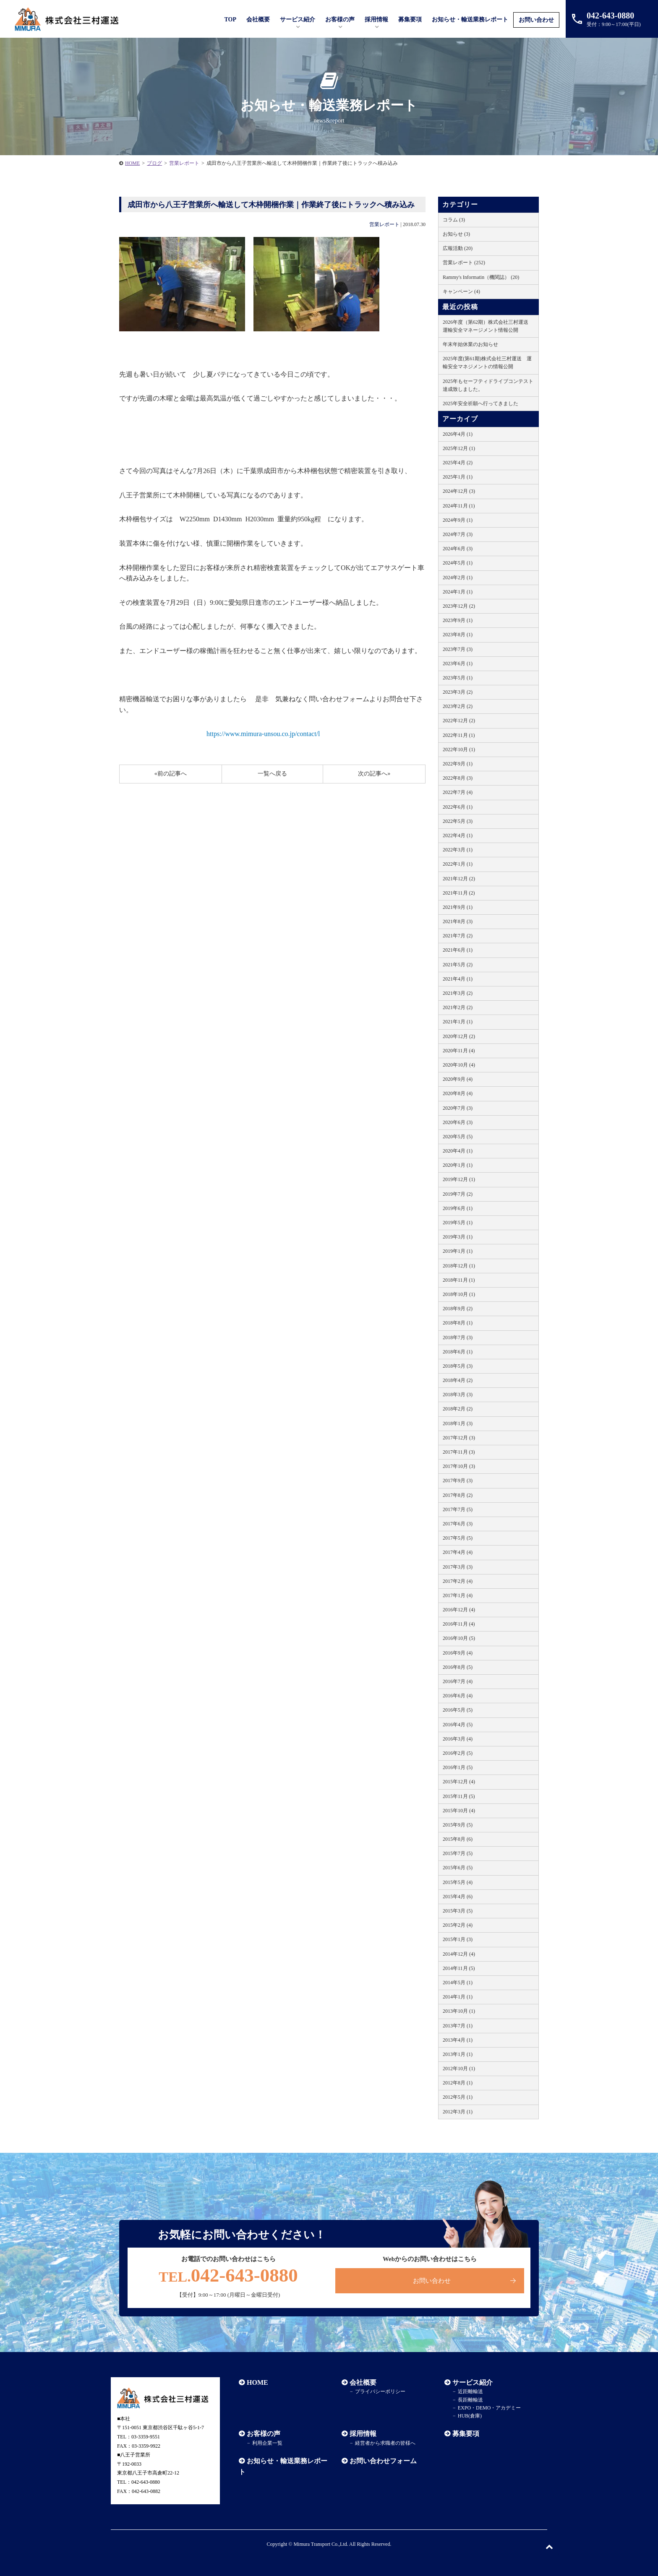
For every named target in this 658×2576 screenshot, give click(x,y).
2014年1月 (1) (458, 1997)
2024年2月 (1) (458, 577)
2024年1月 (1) (458, 592)
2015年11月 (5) (459, 1796)
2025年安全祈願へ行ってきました (480, 403)
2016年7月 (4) (458, 1681)
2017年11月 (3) (459, 1452)
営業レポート (384, 224)
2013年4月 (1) (458, 2040)
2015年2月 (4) (458, 1925)
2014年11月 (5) (459, 1968)
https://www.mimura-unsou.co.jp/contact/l (263, 733)
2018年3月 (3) (458, 1394)
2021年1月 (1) (458, 1022)
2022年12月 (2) (459, 720)
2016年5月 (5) (458, 1710)
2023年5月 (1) (458, 678)
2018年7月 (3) (458, 1337)
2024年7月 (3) (458, 534)
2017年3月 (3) (458, 1567)
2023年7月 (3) (458, 649)
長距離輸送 (470, 2400)
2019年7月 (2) (458, 1194)
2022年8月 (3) (458, 778)
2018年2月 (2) (458, 1409)
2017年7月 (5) (458, 1509)
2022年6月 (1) (458, 807)
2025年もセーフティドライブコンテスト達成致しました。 (488, 385)
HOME (132, 163)
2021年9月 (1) (458, 907)
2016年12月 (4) (459, 1610)
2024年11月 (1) (459, 506)
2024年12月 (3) (459, 491)
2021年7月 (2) (458, 936)
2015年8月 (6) (458, 1839)
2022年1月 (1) (458, 864)
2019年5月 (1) (458, 1223)
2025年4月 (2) (458, 463)
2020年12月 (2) (459, 1036)
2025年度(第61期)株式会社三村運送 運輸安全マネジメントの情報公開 (487, 362)
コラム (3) (454, 220)
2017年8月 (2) (458, 1495)
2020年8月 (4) (458, 1093)
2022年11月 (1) (459, 735)
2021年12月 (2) (459, 879)
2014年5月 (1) (458, 1982)
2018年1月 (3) (458, 1423)
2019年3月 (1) (458, 1237)
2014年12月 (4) (459, 1954)
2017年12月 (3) (459, 1438)
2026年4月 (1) (458, 434)
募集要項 (410, 19)
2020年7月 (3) (458, 1108)
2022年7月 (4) (458, 792)
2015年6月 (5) (458, 1868)
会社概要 (363, 2382)
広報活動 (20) (458, 248)
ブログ (154, 163)
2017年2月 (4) (458, 1581)
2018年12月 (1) (459, 1266)
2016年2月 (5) (458, 1753)
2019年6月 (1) (458, 1208)
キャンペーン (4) (461, 291)
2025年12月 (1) (459, 448)
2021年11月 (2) (459, 893)
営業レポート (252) (464, 262)
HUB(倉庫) (470, 2416)
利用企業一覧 (267, 2443)
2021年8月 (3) (458, 921)
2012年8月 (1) (458, 2083)
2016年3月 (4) (458, 1739)
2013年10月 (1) (459, 2011)
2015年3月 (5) (458, 1911)
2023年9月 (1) (458, 620)
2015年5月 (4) (458, 1882)
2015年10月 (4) (459, 1811)
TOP (230, 19)
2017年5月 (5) (458, 1538)
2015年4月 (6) (458, 1896)
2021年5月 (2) (458, 965)
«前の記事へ (170, 773)
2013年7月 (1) (458, 2026)
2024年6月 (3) (458, 549)
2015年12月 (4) (459, 1782)
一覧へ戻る (272, 773)
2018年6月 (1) (458, 1352)
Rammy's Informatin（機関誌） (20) (481, 277)
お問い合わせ (536, 20)
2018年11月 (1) (459, 1280)
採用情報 (363, 2433)
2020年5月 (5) (458, 1137)
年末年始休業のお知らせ (470, 344)
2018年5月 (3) (458, 1366)
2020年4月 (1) (458, 1151)
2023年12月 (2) (459, 606)
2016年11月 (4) (459, 1624)
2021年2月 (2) (458, 1007)
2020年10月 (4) (459, 1065)
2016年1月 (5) (458, 1767)
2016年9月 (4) (458, 1653)
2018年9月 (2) (458, 1308)
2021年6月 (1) (458, 950)
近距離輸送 (470, 2391)
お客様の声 (340, 19)
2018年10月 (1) (459, 1294)
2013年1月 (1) (458, 2054)
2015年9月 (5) (458, 1825)
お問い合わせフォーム (383, 2460)
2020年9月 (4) (458, 1079)
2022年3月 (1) (458, 850)
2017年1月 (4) (458, 1595)
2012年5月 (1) (458, 2097)
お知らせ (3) (456, 234)
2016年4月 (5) (458, 1725)
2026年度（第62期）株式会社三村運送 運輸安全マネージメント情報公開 (488, 326)
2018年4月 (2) (458, 1380)
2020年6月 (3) (458, 1122)
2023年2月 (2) (458, 706)
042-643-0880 (228, 2275)
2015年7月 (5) (458, 1853)
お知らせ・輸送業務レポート (470, 19)
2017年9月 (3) (458, 1480)
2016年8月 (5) (458, 1667)
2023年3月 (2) (458, 692)
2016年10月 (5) (459, 1638)
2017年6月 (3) (458, 1524)
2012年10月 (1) (459, 2068)
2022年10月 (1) (459, 749)
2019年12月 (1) (459, 1179)
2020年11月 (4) (459, 1051)
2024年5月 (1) (458, 563)
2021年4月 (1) (458, 979)
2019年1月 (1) (458, 1251)
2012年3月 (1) (458, 2112)
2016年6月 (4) (458, 1696)
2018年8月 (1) (458, 1323)
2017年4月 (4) (458, 1552)
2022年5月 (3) (458, 821)
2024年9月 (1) (458, 520)
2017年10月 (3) (459, 1466)
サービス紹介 (472, 2382)
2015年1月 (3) (458, 1939)
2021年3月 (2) (458, 993)
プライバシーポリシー (380, 2391)
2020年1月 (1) (458, 1165)
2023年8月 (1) (458, 634)
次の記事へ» (374, 773)
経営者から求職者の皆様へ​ (385, 2443)
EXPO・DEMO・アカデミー (489, 2408)
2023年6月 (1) (458, 663)
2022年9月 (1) (458, 764)
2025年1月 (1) (458, 477)
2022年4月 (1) (458, 835)
